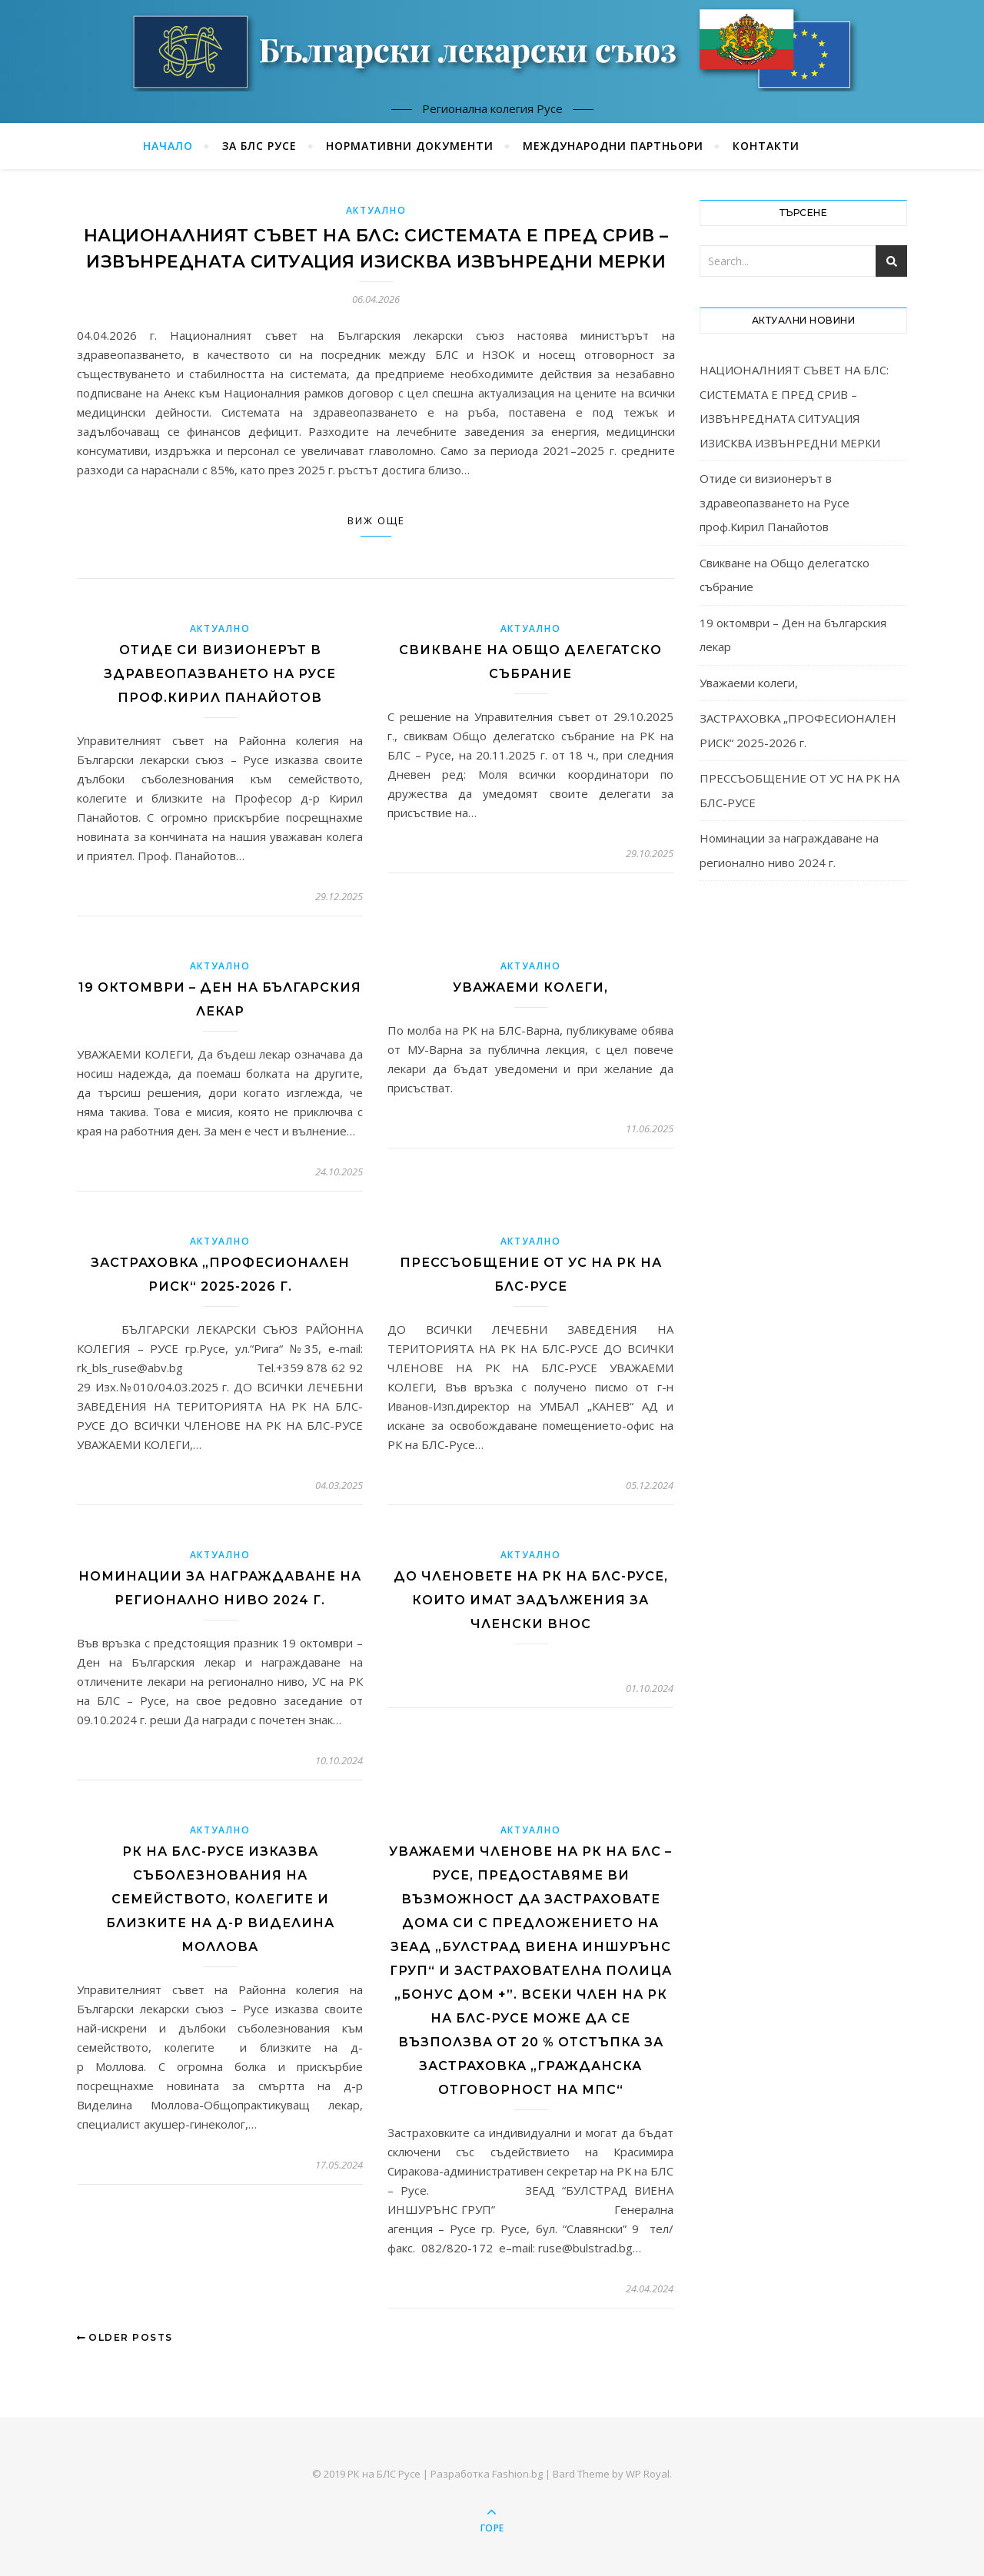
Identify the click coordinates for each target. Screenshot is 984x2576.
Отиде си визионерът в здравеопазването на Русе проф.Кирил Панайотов (220, 674)
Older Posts (125, 2337)
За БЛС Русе (259, 145)
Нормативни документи (410, 145)
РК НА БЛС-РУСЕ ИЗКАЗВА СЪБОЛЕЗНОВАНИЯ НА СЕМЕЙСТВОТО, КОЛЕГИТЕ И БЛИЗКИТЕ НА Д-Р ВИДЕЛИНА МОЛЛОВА (220, 1899)
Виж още (376, 520)
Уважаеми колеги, (530, 987)
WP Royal (648, 2474)
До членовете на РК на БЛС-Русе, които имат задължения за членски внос (531, 1600)
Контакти (766, 145)
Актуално (376, 210)
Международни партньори (613, 145)
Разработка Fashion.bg (486, 2474)
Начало (168, 145)
